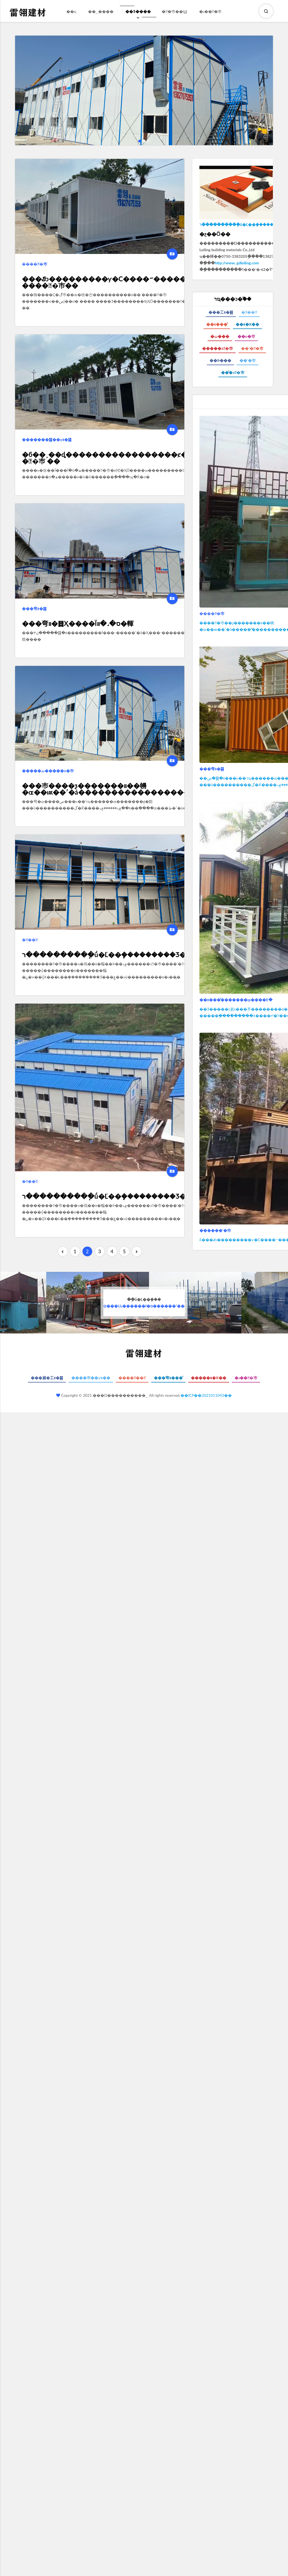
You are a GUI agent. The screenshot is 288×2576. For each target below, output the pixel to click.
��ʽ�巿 (247, 360)
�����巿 (34, 264)
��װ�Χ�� (247, 324)
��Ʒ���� (138, 15)
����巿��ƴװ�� (90, 1377)
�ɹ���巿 (210, 11)
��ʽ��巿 (252, 348)
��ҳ (71, 11)
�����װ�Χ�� (208, 1377)
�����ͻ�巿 (217, 348)
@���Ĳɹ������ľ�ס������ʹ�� (144, 1302)
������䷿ (132, 1377)
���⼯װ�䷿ (220, 312)
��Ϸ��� (220, 360)
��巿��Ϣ (174, 11)
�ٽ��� (219, 336)
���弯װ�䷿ (34, 608)
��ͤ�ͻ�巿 (232, 372)
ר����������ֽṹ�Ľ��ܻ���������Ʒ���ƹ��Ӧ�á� (129, 954)
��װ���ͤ (216, 324)
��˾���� (101, 11)
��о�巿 (246, 336)
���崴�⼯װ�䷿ (47, 1377)
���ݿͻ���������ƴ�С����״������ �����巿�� (107, 282)
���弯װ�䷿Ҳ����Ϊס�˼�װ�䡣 (78, 623)
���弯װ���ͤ (168, 1377)
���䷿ (30, 939)
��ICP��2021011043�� (206, 1395)
